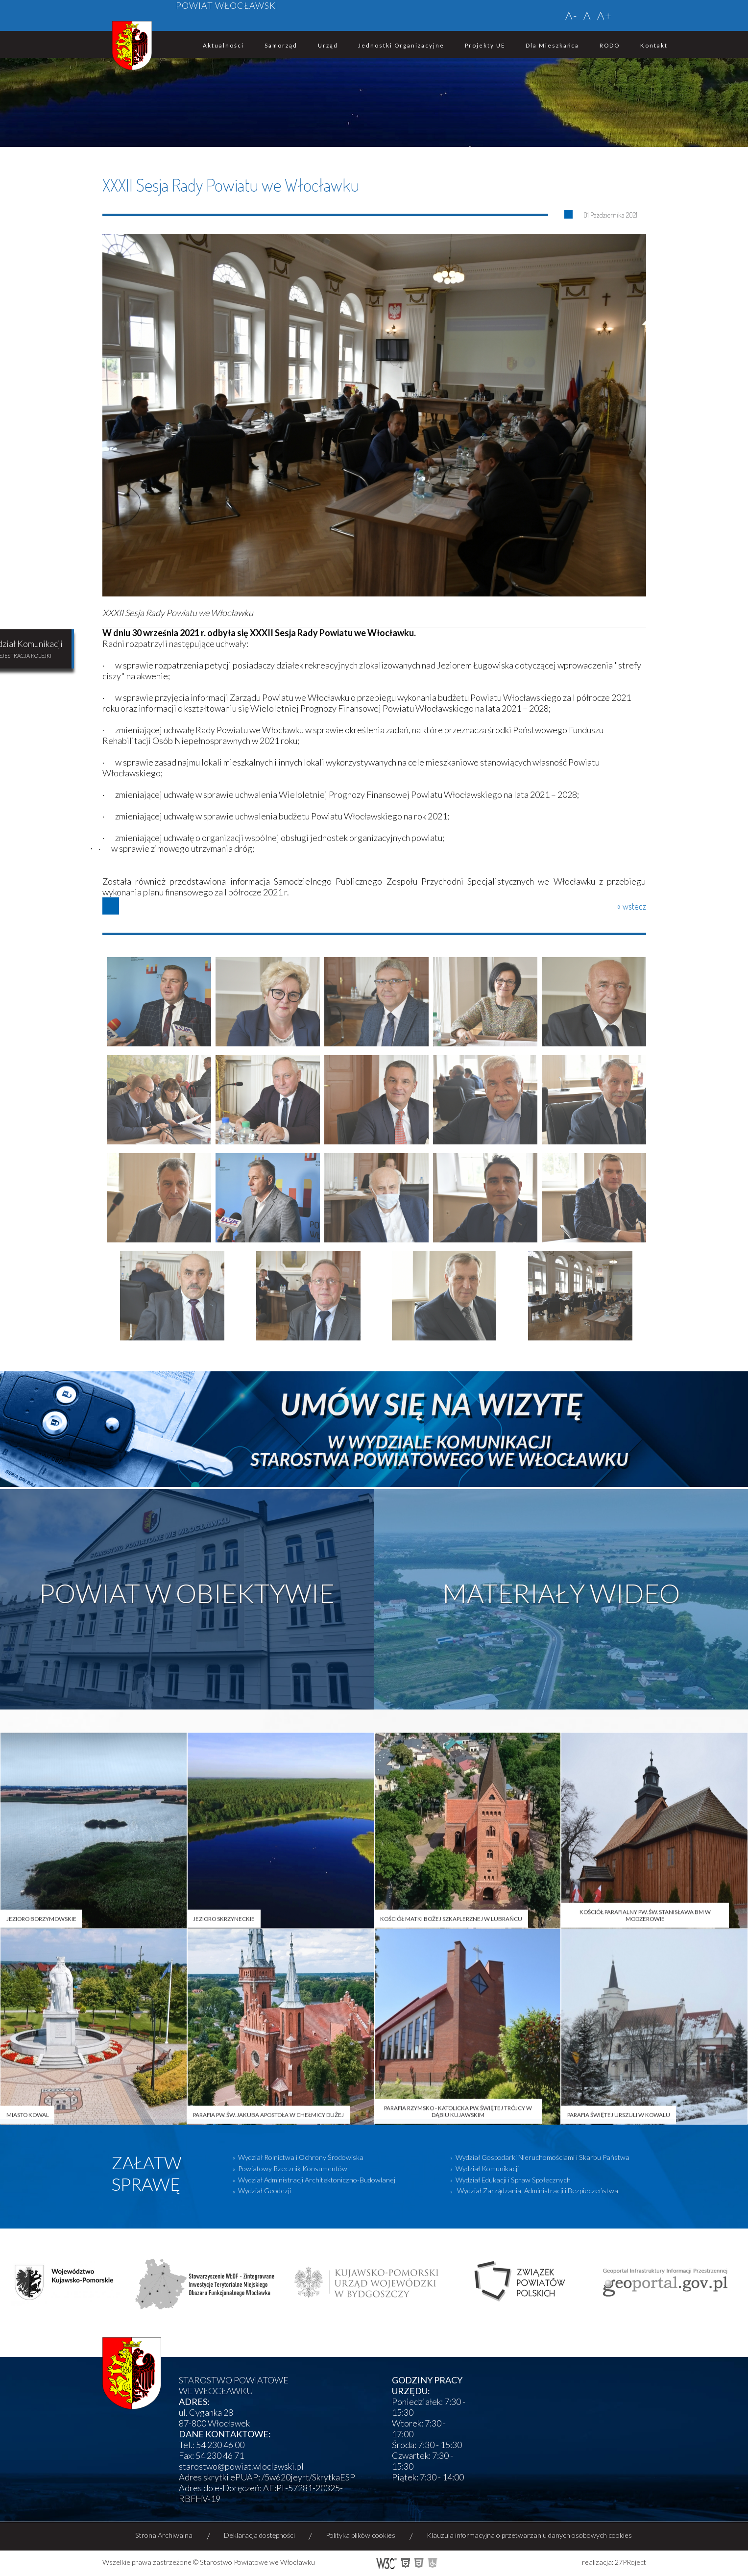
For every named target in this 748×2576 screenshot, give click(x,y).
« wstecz (631, 906)
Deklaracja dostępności (259, 2535)
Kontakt (654, 45)
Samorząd (281, 45)
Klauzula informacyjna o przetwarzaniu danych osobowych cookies (529, 2535)
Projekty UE (485, 45)
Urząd (328, 45)
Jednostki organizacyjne (401, 45)
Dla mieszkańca (552, 45)
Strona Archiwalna (164, 2535)
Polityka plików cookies (360, 2535)
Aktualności (223, 45)
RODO (610, 45)
